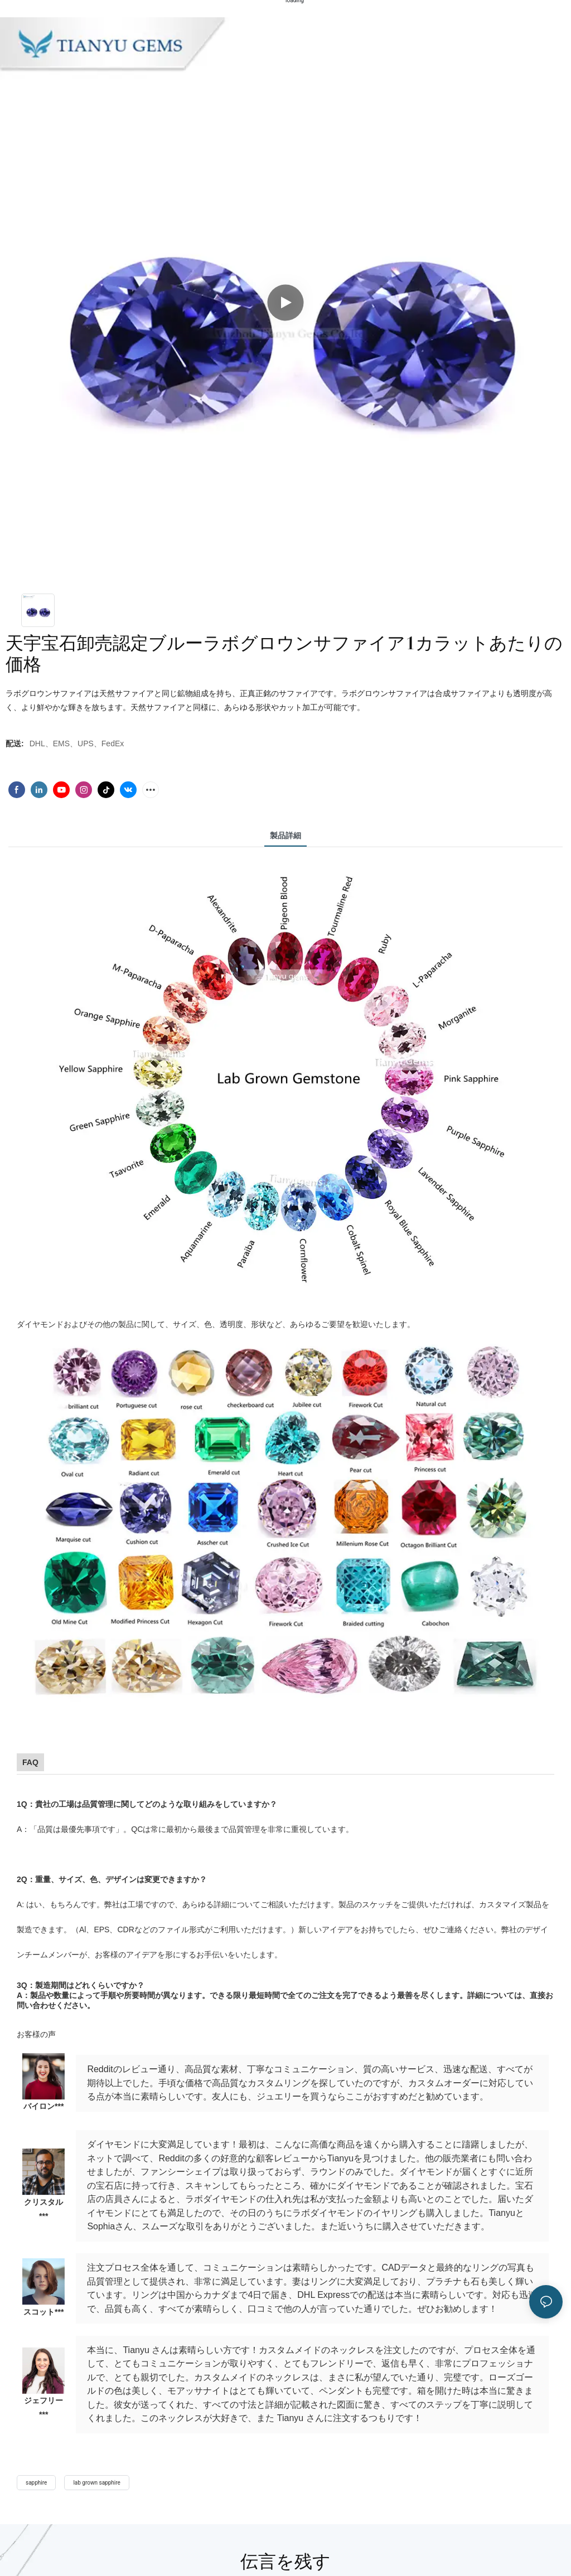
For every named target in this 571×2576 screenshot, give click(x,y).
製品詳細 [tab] (285, 835)
